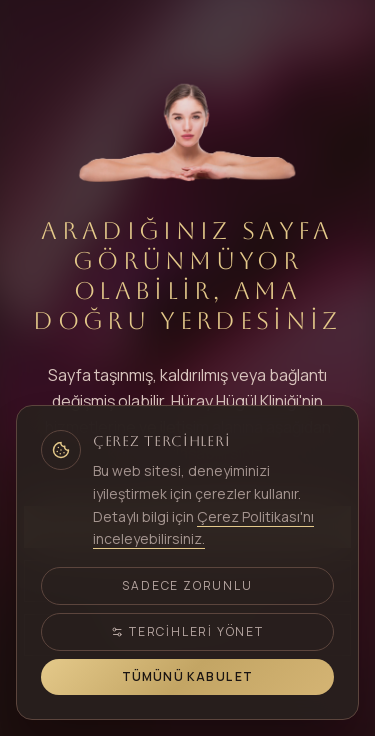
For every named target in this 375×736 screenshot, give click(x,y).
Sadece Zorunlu (187, 585)
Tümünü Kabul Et (188, 676)
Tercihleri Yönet (187, 631)
